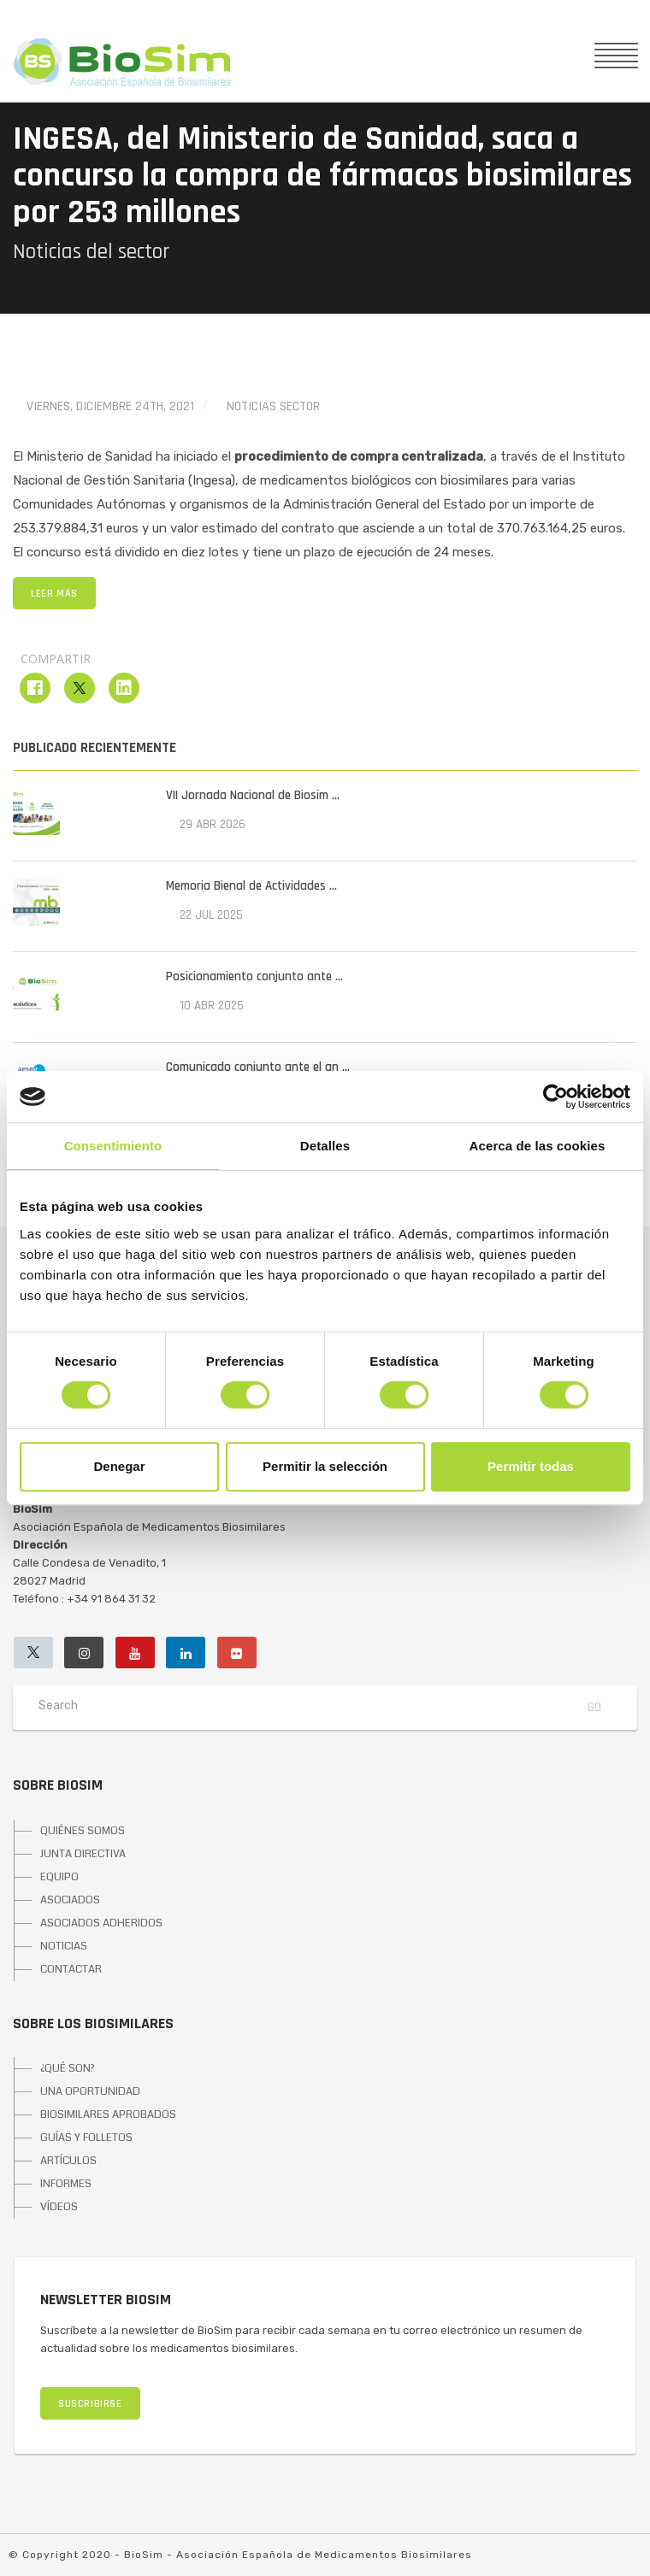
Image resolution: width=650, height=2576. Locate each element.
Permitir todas (531, 1466)
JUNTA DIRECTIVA (83, 1853)
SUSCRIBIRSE (90, 2403)
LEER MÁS (54, 593)
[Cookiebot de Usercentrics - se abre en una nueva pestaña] (555, 1096)
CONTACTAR (71, 1969)
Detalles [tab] (325, 1145)
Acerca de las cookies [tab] (538, 1145)
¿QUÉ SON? (67, 2068)
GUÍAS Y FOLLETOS (86, 2137)
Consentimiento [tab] (113, 1145)
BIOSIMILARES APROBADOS (108, 2114)
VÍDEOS (59, 2206)
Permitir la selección (325, 1466)
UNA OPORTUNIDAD (90, 2091)
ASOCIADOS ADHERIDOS (101, 1923)
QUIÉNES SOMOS (82, 1830)
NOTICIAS (63, 1946)
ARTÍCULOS (68, 2160)
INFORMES (66, 2183)
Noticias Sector (273, 406)
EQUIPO (59, 1877)
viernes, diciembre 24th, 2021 (110, 406)
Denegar (119, 1466)
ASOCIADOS (70, 1900)
